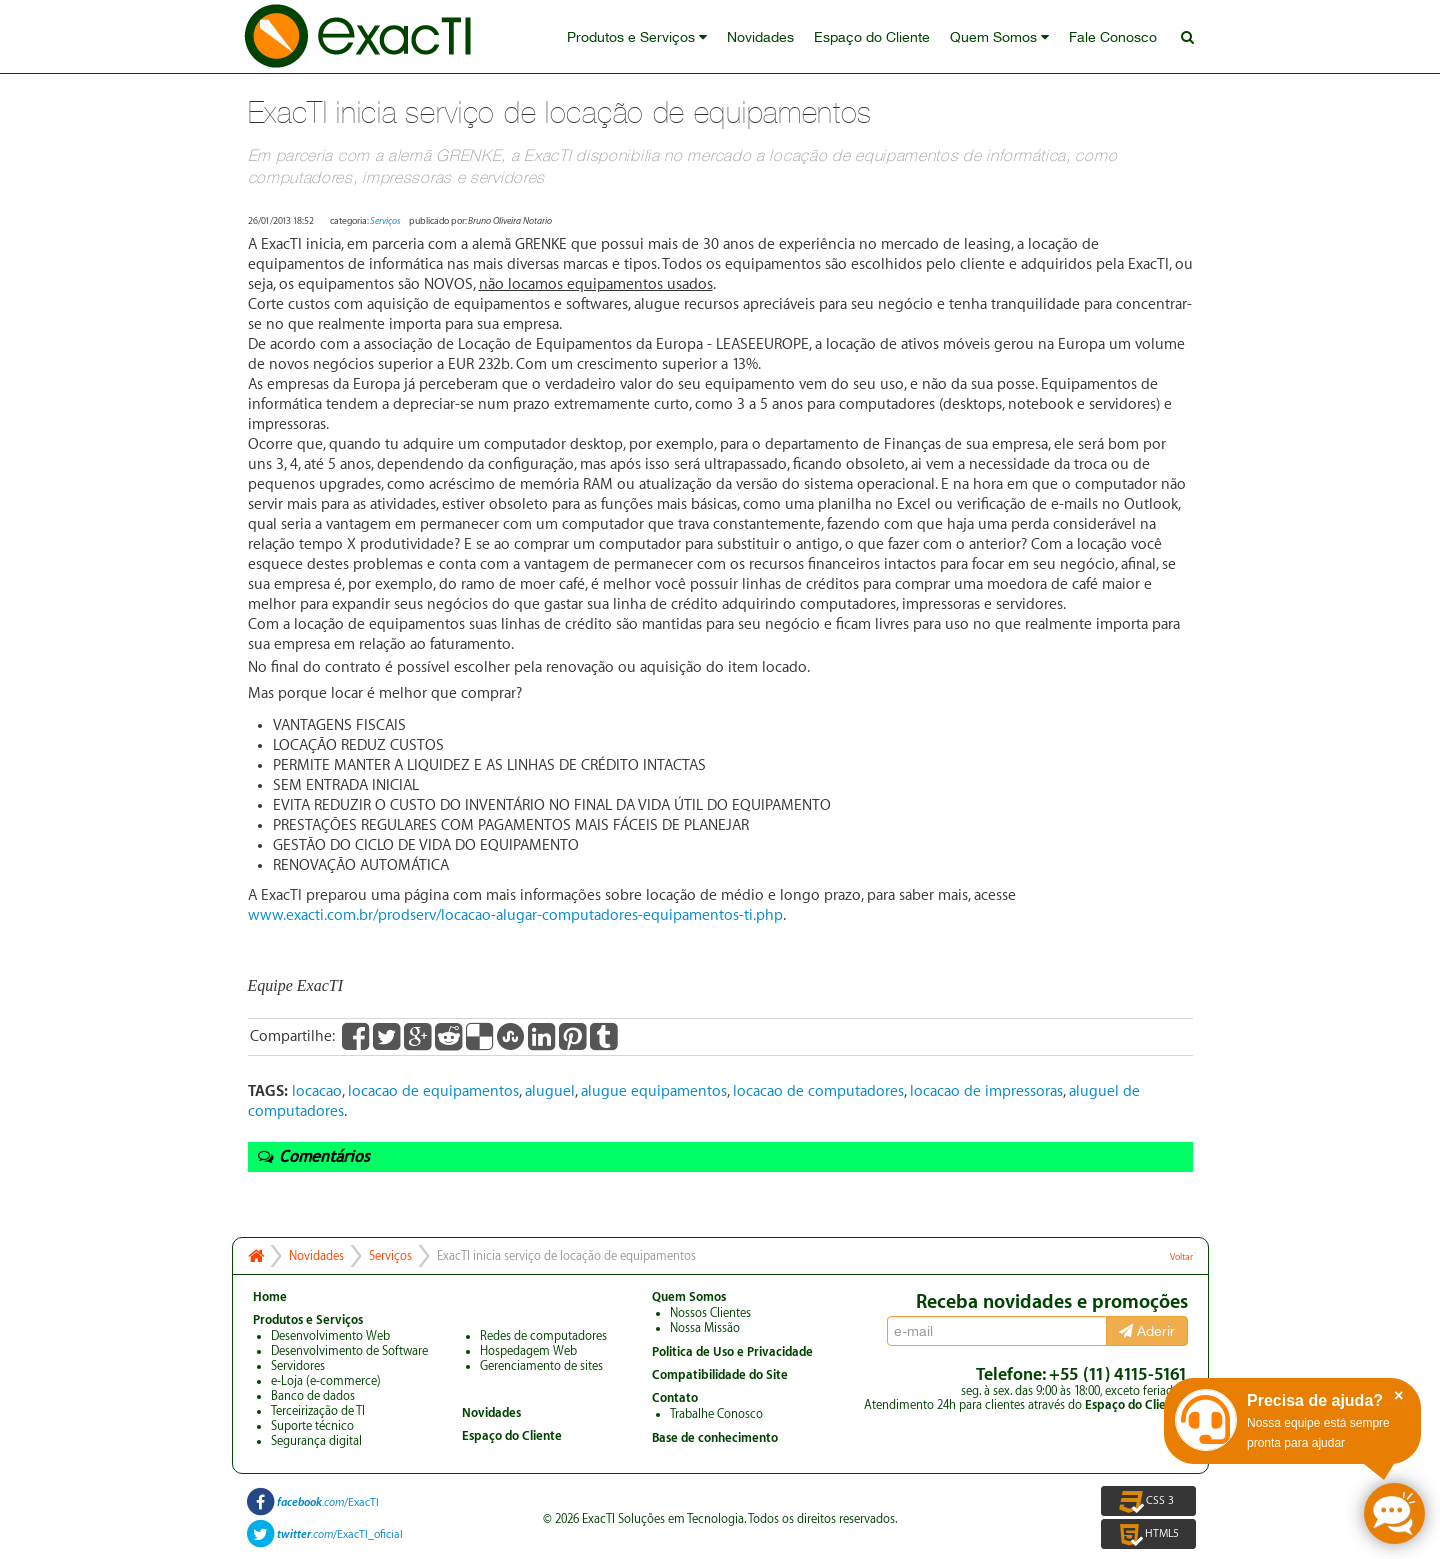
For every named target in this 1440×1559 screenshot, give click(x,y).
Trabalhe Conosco (716, 1414)
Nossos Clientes (710, 1313)
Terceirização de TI (318, 1411)
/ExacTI (328, 1502)
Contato (675, 1398)
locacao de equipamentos (433, 1091)
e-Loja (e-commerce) (326, 1381)
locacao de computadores (818, 1091)
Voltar (1181, 1257)
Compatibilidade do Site (720, 1375)
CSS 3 (1148, 1501)
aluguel (550, 1091)
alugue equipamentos (654, 1091)
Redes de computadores (543, 1336)
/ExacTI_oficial (340, 1534)
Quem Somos (999, 37)
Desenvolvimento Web (330, 1336)
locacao (317, 1091)
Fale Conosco (1113, 37)
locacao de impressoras (986, 1091)
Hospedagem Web (528, 1351)
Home (270, 1297)
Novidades (760, 37)
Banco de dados (313, 1396)
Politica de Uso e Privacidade (732, 1352)
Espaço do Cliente (872, 37)
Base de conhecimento (715, 1438)
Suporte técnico (312, 1426)
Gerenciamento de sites (541, 1366)
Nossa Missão (705, 1328)
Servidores (298, 1366)
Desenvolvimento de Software (349, 1351)
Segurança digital (316, 1441)
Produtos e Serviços (637, 37)
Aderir (1147, 1331)
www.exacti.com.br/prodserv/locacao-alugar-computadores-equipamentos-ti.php (515, 915)
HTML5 (1148, 1534)
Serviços (385, 221)
